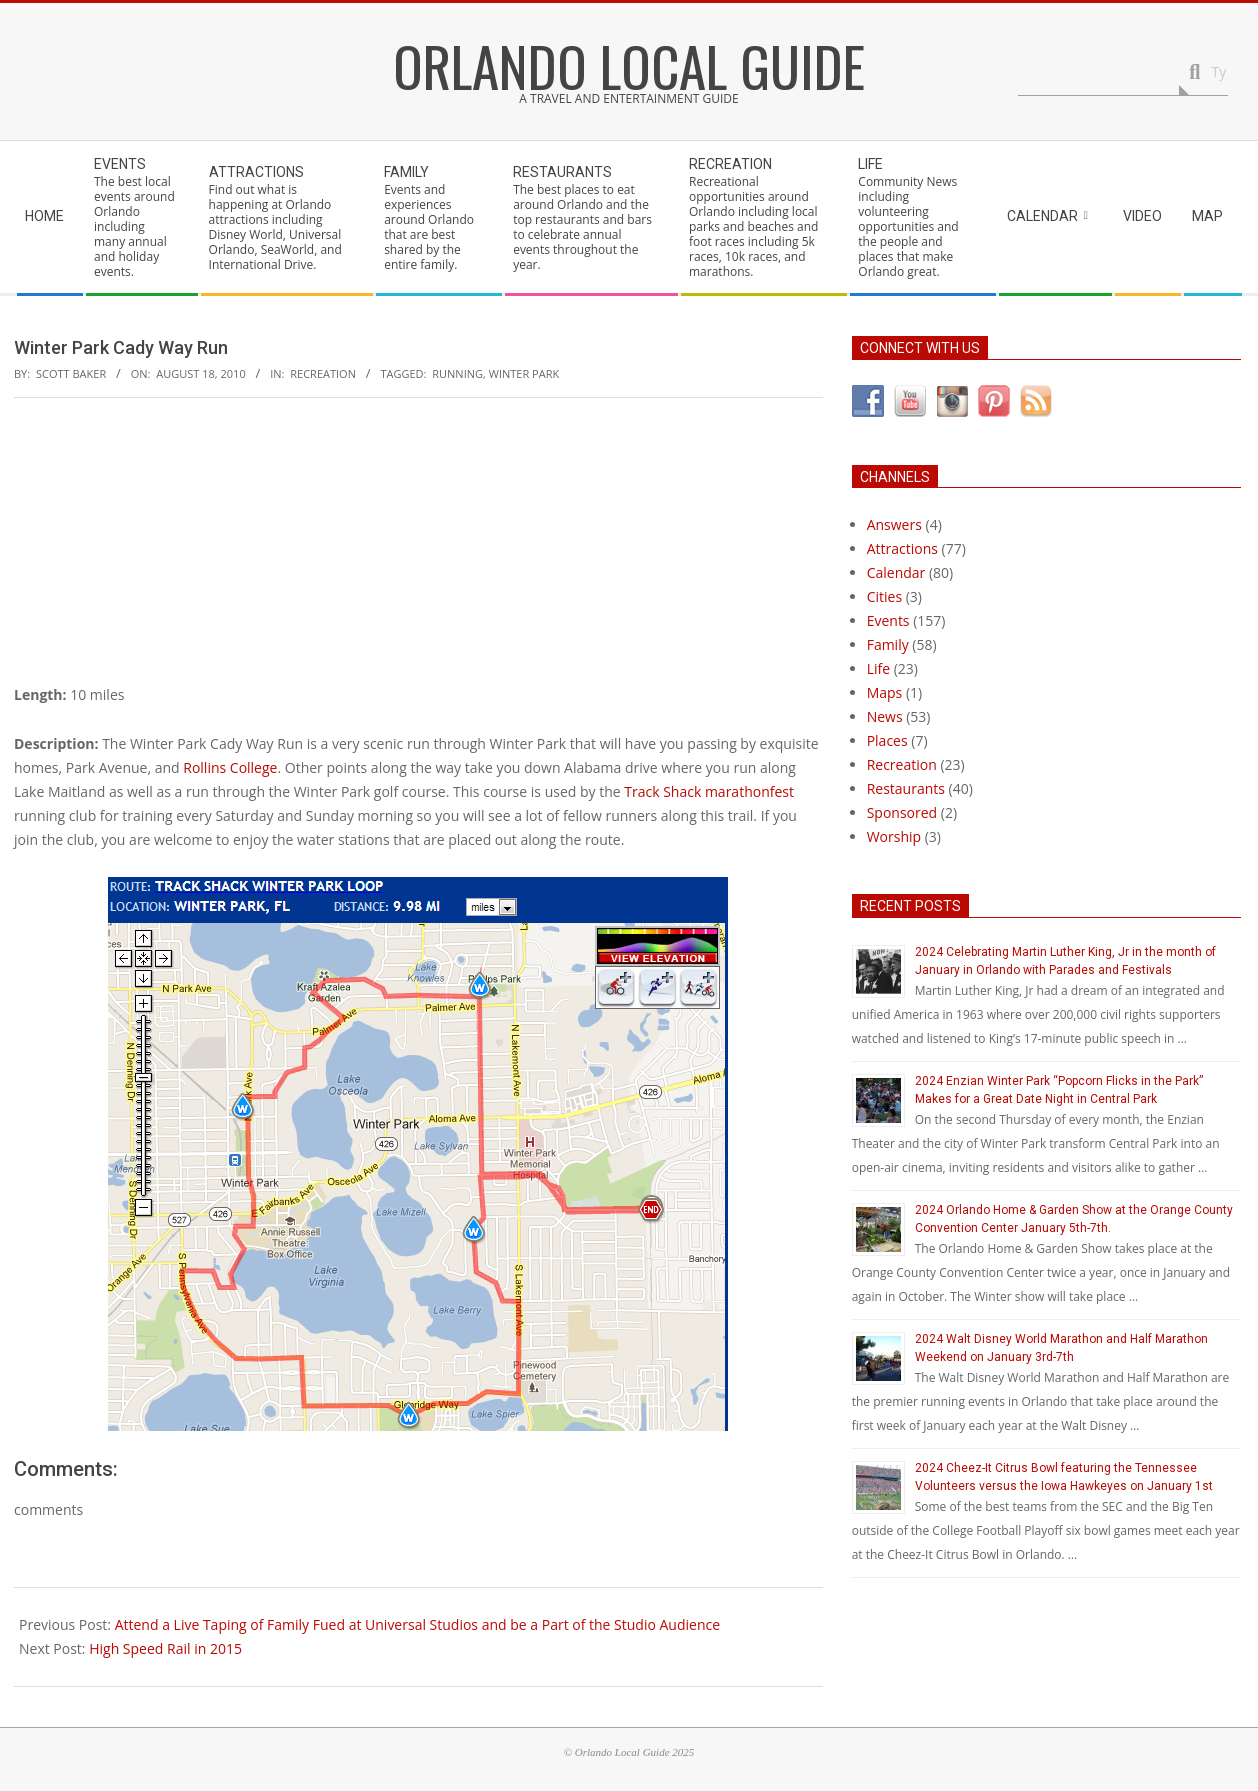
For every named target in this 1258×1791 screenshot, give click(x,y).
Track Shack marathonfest (709, 791)
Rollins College (230, 767)
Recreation (323, 373)
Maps (885, 692)
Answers (894, 524)
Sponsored (902, 812)
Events (888, 620)
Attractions (902, 548)
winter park (524, 373)
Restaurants (906, 788)
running (457, 373)
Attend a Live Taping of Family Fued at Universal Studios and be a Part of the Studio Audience (417, 1624)
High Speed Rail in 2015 (165, 1648)
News (885, 716)
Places (887, 740)
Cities (884, 596)
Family (888, 644)
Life (878, 668)
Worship (894, 836)
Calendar (896, 572)
